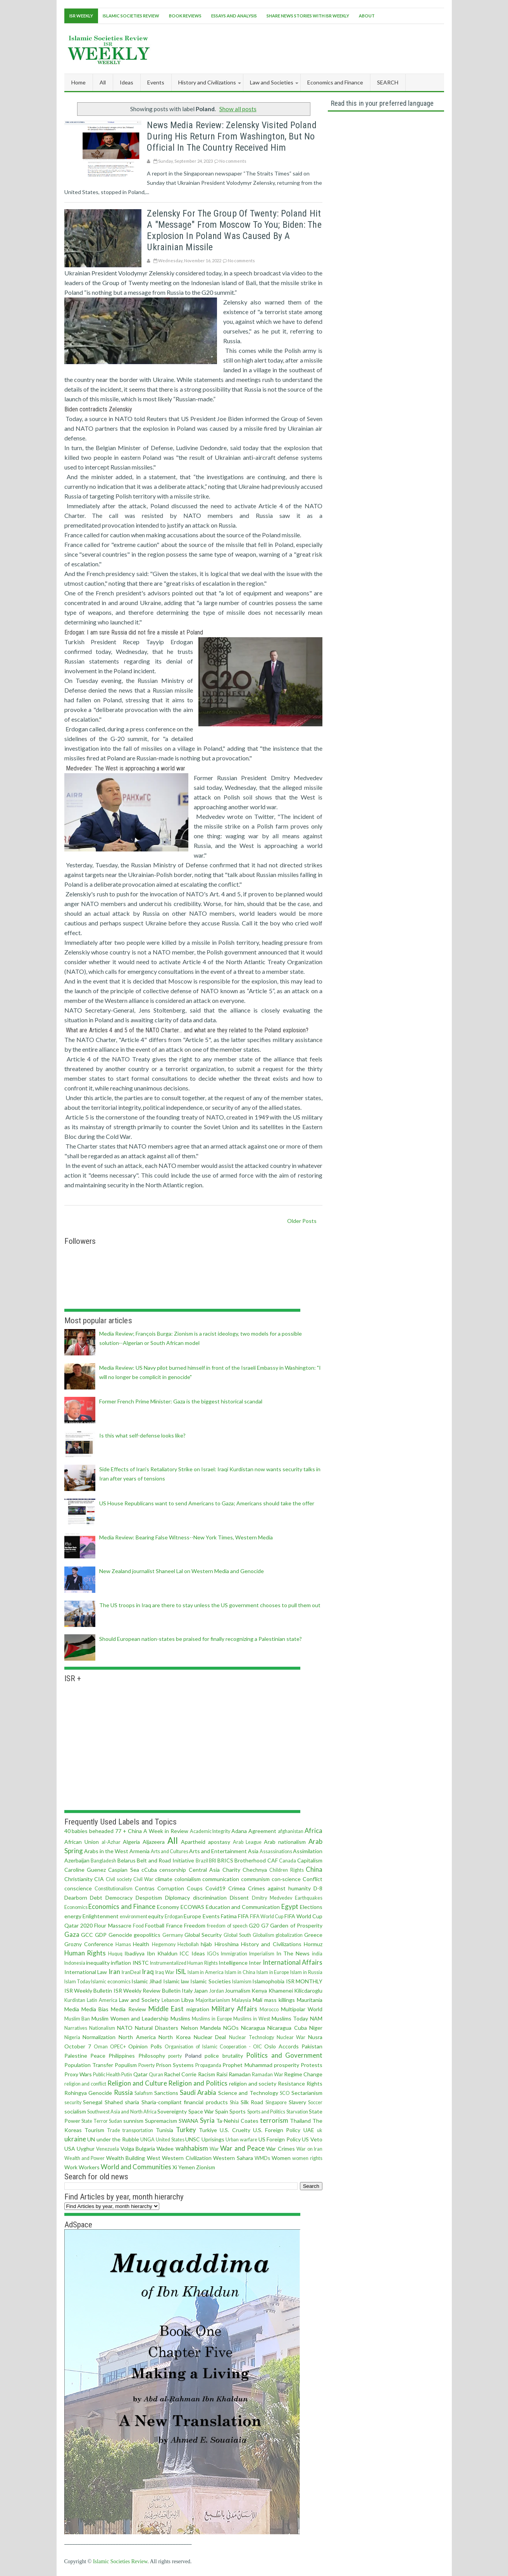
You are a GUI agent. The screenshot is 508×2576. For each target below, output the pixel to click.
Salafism (143, 2093)
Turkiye (208, 2130)
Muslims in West (251, 2019)
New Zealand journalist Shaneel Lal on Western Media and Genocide (181, 1571)
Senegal (92, 2102)
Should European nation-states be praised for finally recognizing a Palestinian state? (200, 1638)
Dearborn (75, 1897)
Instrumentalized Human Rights (184, 1963)
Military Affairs (234, 2009)
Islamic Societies (210, 1981)
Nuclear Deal (210, 2037)
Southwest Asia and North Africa (122, 2112)
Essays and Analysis (234, 15)
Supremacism (161, 2120)
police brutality (224, 2055)
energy (72, 1916)
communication (220, 1879)
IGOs (213, 1954)
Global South (237, 1935)
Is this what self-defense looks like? (142, 1435)
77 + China (128, 1831)
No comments (232, 160)
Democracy (119, 1897)
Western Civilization (187, 2158)
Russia (123, 2092)
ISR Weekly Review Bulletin (147, 1990)
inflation (121, 1962)
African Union (81, 1841)
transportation (137, 2130)
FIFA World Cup (266, 1916)
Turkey (186, 2129)
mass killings (279, 1999)
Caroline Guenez (85, 1869)
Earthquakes (308, 1898)
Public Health (107, 2074)
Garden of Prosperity (296, 1925)
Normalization (99, 2037)
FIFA (243, 1916)
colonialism (187, 1879)
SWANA (188, 2120)
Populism (126, 2065)
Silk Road (252, 2102)
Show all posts (238, 108)
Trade (113, 2130)
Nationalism (102, 2028)
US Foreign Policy (279, 2139)
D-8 (317, 1888)
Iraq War (164, 1972)
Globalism (263, 1935)
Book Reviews (185, 15)
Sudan (115, 2121)
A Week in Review (165, 1831)
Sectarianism (306, 2092)
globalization (289, 1935)
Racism (206, 2074)
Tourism (94, 2130)
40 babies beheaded (89, 1831)
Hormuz (313, 1944)
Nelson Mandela (201, 2027)
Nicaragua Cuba (287, 2027)
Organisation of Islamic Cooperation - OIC (213, 2047)
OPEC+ (118, 2047)
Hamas (123, 1944)
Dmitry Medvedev (272, 1898)
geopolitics (147, 1934)
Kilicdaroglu (308, 1990)
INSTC (141, 1962)
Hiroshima (227, 1944)
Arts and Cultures (169, 1851)
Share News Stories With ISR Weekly (308, 15)
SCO (285, 2093)
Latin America (102, 2000)
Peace (97, 2055)
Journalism (237, 1990)
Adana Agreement (253, 1831)
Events (211, 1916)
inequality (98, 1962)
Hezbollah (188, 1944)
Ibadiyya (134, 1953)
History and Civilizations (271, 1944)
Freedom (194, 1925)
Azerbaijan (77, 1860)
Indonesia (74, 1963)
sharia (132, 2102)
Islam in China (240, 1972)
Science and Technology (248, 2092)
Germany (172, 1935)
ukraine (75, 2139)
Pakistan (311, 2046)
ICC (184, 1953)
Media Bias (94, 2009)
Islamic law (176, 1981)
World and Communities (136, 2167)
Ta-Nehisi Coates (237, 2120)
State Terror (94, 2121)
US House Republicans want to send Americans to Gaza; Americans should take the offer (206, 1503)
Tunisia (164, 2130)
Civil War (143, 1879)
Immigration (234, 1954)
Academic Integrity (210, 1831)
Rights (314, 2083)
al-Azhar (111, 1842)
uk (319, 2130)
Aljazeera (154, 1841)
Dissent (239, 1897)
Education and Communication (243, 1907)
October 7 (77, 2046)
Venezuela (107, 2149)
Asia (253, 1851)
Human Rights (85, 1953)
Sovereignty (172, 2111)
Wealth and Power (84, 2158)
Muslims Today (290, 2018)
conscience (78, 1888)
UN (91, 2139)
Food (138, 1926)
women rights (307, 2158)
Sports (237, 2111)
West (153, 2158)
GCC (87, 1934)
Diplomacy (177, 1897)
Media (71, 2009)
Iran (114, 1971)
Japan (201, 1990)
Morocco (269, 2009)
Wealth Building (125, 2158)
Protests (311, 2065)
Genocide (120, 1934)
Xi (174, 2167)
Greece (313, 1934)
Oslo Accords (281, 2046)
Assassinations (276, 1851)
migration (197, 2009)
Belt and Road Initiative (165, 1860)
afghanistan (290, 1831)
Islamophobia (268, 1981)
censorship (172, 1869)
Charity (231, 1869)
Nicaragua (253, 2027)
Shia (234, 2102)
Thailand (300, 2120)
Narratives (75, 2028)
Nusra (315, 2037)
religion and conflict (85, 2084)
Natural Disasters (156, 2027)
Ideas (198, 1953)
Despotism (149, 1897)
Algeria (131, 1841)
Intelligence (233, 1962)
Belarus (126, 1860)
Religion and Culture (137, 2083)
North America (137, 2037)
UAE (308, 2130)
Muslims (180, 2018)
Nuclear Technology (251, 2037)
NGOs (231, 2027)
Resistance (291, 2083)
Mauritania (309, 1999)
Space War (201, 2111)
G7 (265, 1925)
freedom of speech (227, 1926)
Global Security (203, 1934)
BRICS (225, 1860)
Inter (255, 1962)
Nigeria (72, 2037)
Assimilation (307, 1851)
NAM (316, 2018)
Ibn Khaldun (162, 1953)
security (72, 2102)
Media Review (128, 2009)
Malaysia (241, 2000)
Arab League (247, 1842)
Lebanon (171, 2000)
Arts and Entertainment (218, 1851)
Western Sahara (233, 2158)
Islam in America (206, 1972)
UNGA (147, 2140)
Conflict (312, 1879)
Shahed (114, 2102)
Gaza (71, 1934)
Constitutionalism (114, 1889)
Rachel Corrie (180, 2074)
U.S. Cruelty (235, 2130)
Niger (315, 2027)
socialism (75, 2111)
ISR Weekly (81, 15)
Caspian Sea (123, 1869)
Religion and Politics (197, 2083)
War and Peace (242, 2148)
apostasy (219, 1841)
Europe (192, 1916)
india (317, 1954)
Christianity (78, 1879)
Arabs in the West (106, 1851)
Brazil (202, 1861)
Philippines (121, 2055)
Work (70, 2167)
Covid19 (215, 1888)
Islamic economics (110, 1981)
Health (141, 1944)
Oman (101, 2047)
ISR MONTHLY (304, 1981)
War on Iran (309, 2149)
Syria (207, 2120)
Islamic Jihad (146, 1981)
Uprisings (212, 2139)
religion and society (253, 2083)
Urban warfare (241, 2140)
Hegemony (164, 1944)
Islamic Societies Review (131, 15)
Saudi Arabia (198, 2092)
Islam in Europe (273, 1972)
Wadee (165, 2148)
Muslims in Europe (212, 2019)
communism (255, 1879)
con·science (286, 1879)
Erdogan (174, 1916)
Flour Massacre (112, 1925)
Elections (311, 1907)
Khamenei (281, 1990)
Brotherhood (250, 1860)
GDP (101, 1934)
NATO (125, 2027)
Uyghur (86, 2148)
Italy (187, 1990)
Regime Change (303, 2074)
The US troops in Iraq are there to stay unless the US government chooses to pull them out (209, 1605)
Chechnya (255, 1869)
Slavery (297, 2102)
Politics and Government (284, 2055)
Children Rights (286, 1870)
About (367, 15)
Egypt (289, 1906)
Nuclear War (291, 2037)
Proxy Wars (78, 2074)
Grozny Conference (88, 1944)
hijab (206, 1944)
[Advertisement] (303, 47)
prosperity (286, 2065)
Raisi (221, 2074)
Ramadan (240, 2074)
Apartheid (193, 1841)
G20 (254, 1925)
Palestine (75, 2055)
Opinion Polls (145, 2046)
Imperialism (261, 1954)
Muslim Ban (77, 2019)
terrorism (274, 2120)
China (314, 1869)
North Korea (174, 2037)
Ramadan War (267, 2074)
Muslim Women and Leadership (130, 2018)
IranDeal (131, 1972)
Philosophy (151, 2055)
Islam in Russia (306, 1972)
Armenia (139, 1851)
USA (69, 2148)
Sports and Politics (266, 2112)
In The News (293, 1953)
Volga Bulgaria (138, 2148)
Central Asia (204, 1869)
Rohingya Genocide (88, 2092)
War (214, 2149)
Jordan (216, 1991)
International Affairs (292, 1962)
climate (163, 1879)
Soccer (315, 2102)
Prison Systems (175, 2065)
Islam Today (77, 1981)
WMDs (262, 2158)
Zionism (205, 2167)
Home (78, 82)
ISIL (181, 1971)
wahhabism (192, 2148)
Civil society (119, 1879)
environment (133, 1916)
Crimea (236, 1888)
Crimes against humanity (279, 1888)
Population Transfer (88, 2065)
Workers (89, 2167)
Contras (145, 1888)
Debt (96, 1897)
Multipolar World (301, 2009)
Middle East (166, 2009)
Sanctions (166, 2092)
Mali (257, 1999)
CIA (99, 1879)
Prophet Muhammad (247, 2065)
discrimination (210, 1897)
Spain (221, 2111)
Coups (195, 1888)
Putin (126, 2074)
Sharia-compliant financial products (184, 2102)
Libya (187, 1999)
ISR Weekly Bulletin (88, 1990)
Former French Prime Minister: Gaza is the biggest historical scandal (180, 1401)
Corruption (170, 1888)
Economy (168, 1907)
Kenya (259, 1990)
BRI (212, 1861)
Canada (287, 1861)
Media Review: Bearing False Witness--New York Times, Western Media (186, 1537)
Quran (156, 2074)
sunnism (133, 2120)
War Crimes (280, 2148)
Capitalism (309, 1860)
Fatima (229, 1916)
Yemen (186, 2167)
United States (170, 2140)
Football (154, 1925)
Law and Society (139, 1999)
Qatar (140, 2074)
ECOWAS (192, 1907)
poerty (175, 2056)
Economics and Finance (121, 1906)
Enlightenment (101, 1916)
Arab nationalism (285, 1841)
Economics (76, 1907)
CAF (272, 1860)
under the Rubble (117, 2139)
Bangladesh (103, 1861)
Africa (313, 1830)
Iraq (148, 1971)
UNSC (192, 2139)
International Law (85, 1972)
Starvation (297, 2112)
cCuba (149, 1869)
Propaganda (208, 2065)
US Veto (312, 2139)
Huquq (115, 1954)
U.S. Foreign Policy (277, 2130)
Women (281, 2158)
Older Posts (302, 1220)
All (103, 82)
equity (156, 1916)
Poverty (146, 2065)
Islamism (241, 1981)
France (174, 1925)
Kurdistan (74, 2000)
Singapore (276, 2102)
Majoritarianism (213, 2000)
